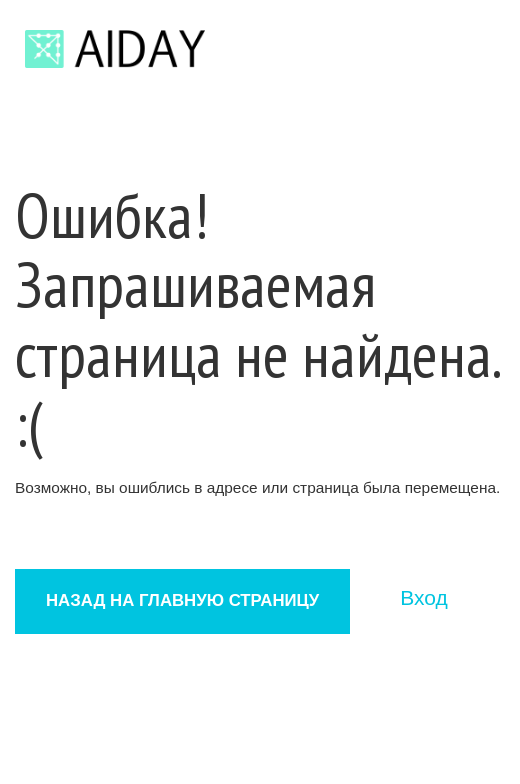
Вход (424, 597)
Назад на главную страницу (182, 600)
